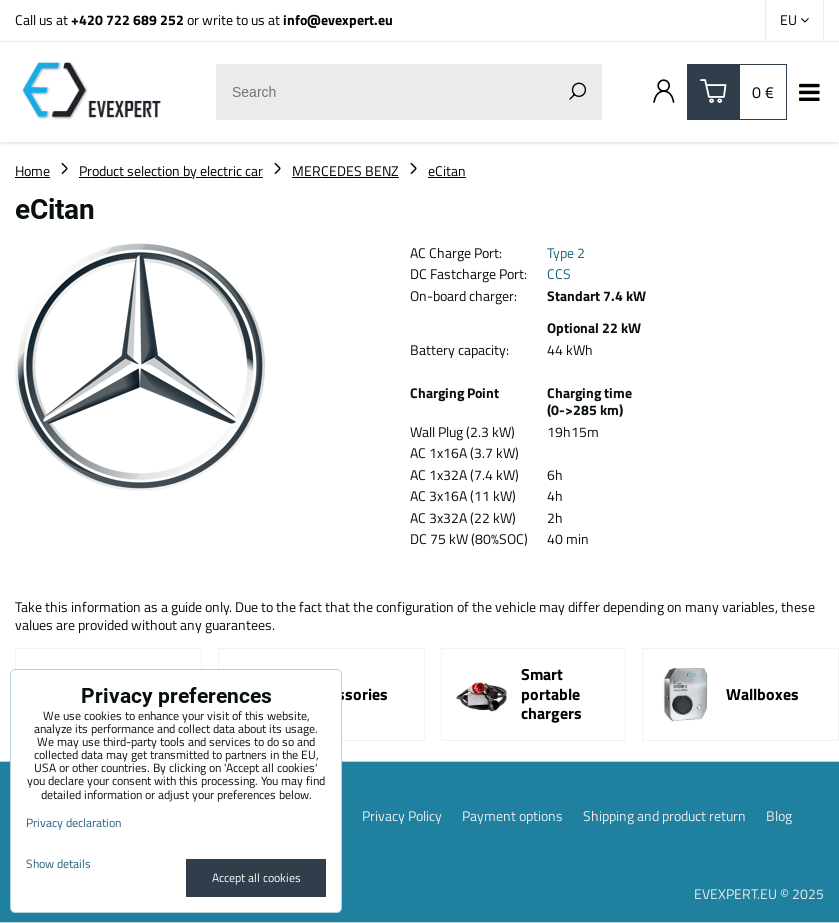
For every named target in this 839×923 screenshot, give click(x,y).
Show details (58, 863)
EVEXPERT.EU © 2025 (759, 893)
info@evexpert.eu (338, 19)
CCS (559, 273)
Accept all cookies (256, 877)
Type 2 (566, 252)
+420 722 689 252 (127, 19)
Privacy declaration (73, 822)
